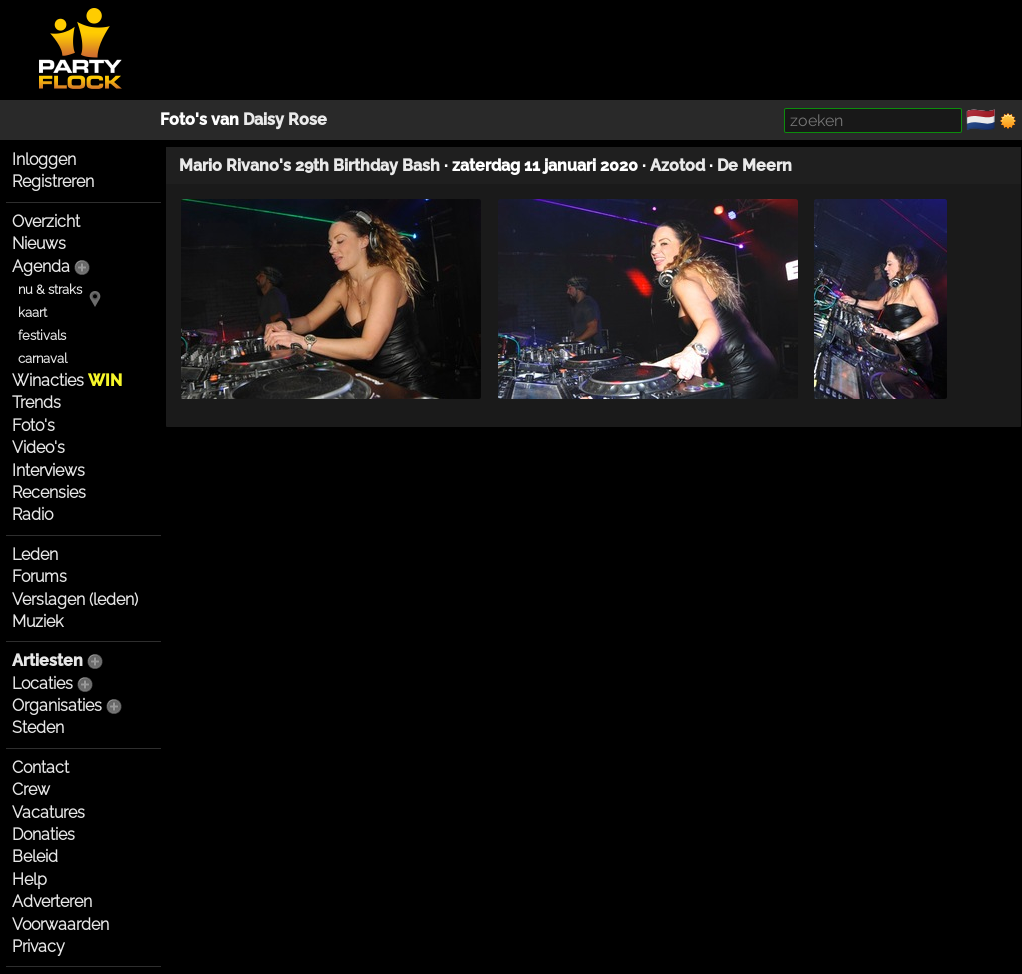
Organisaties (57, 705)
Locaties (42, 683)
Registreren (53, 181)
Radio (32, 514)
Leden (35, 554)
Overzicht (46, 221)
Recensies (49, 492)
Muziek (37, 621)
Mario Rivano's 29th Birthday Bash (309, 165)
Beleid (35, 856)
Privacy (38, 946)
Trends (36, 402)
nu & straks (50, 289)
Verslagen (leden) (75, 599)
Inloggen (44, 159)
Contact (40, 767)
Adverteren (52, 901)
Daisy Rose (285, 119)
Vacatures (48, 812)
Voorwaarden (60, 924)
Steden (38, 727)
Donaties (43, 834)
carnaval (42, 358)
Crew (31, 789)
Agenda (41, 266)
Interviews (48, 470)
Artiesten (47, 660)
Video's (38, 447)
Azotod (677, 165)
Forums (39, 576)
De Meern (754, 165)
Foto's (33, 425)
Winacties (67, 380)
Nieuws (39, 243)
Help (29, 879)
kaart (32, 312)
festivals (42, 335)
